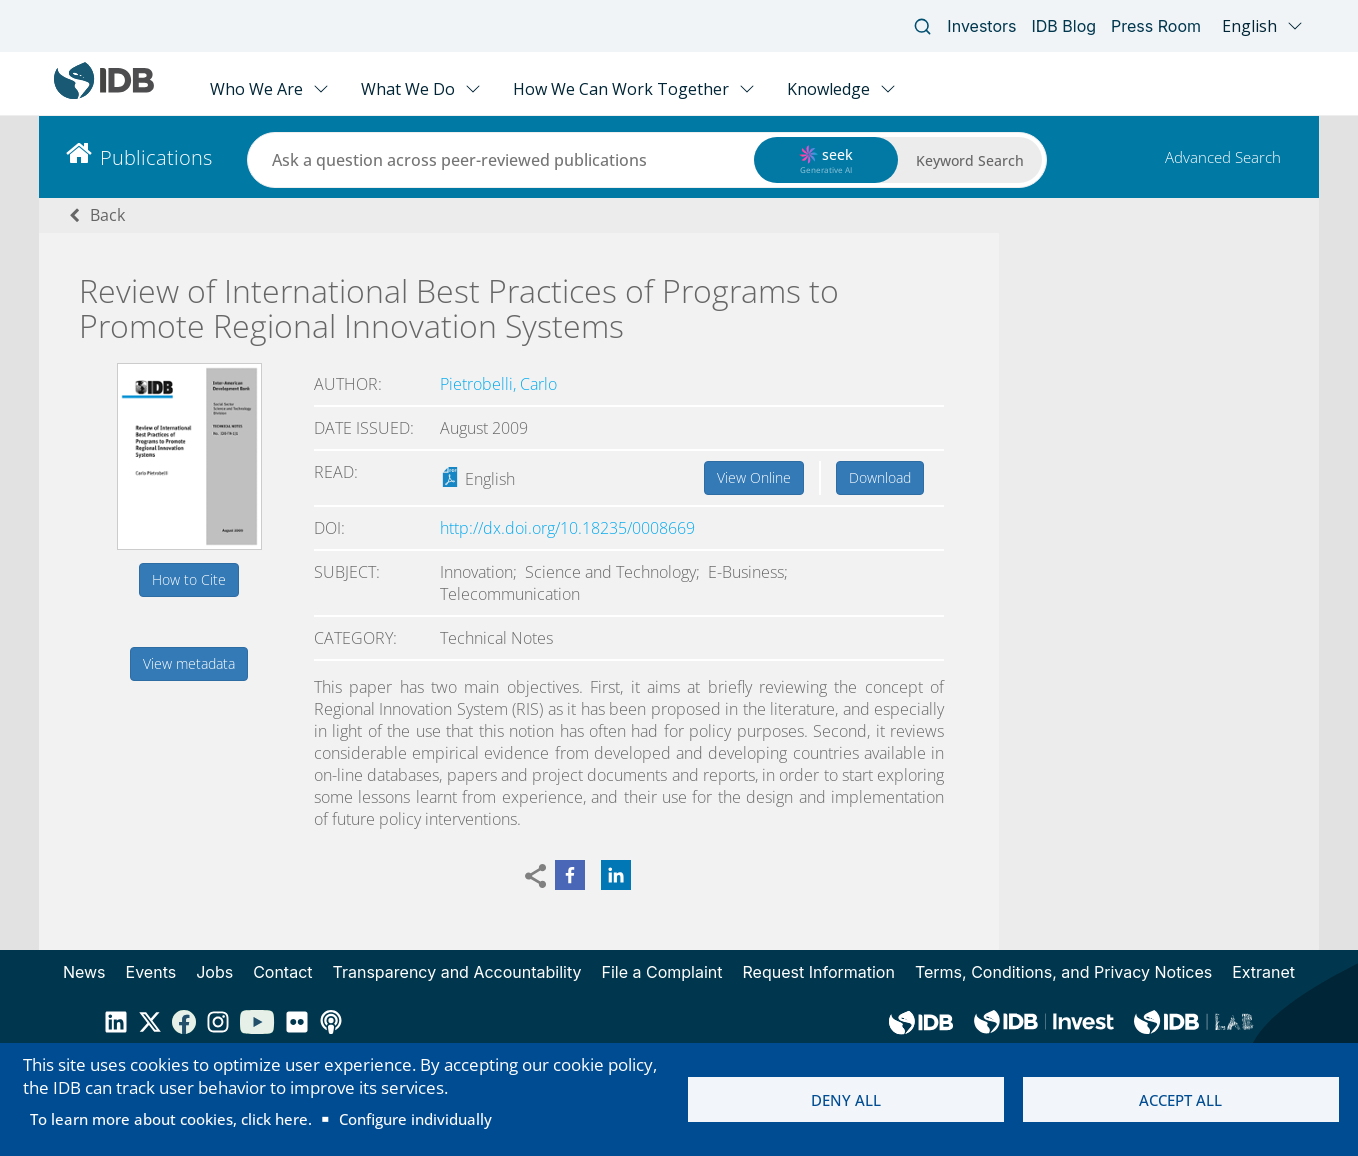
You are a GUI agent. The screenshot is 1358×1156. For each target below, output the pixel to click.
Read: (336, 472)
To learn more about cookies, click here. (171, 1119)
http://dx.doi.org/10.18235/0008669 (567, 528)
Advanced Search (1223, 157)
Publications (156, 157)
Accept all (1180, 1100)
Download (880, 477)
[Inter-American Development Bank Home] (104, 94)
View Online (754, 477)
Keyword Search (970, 160)
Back (107, 215)
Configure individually (415, 1119)
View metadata (189, 663)
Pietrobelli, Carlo (498, 384)
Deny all (846, 1100)
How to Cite (189, 579)
